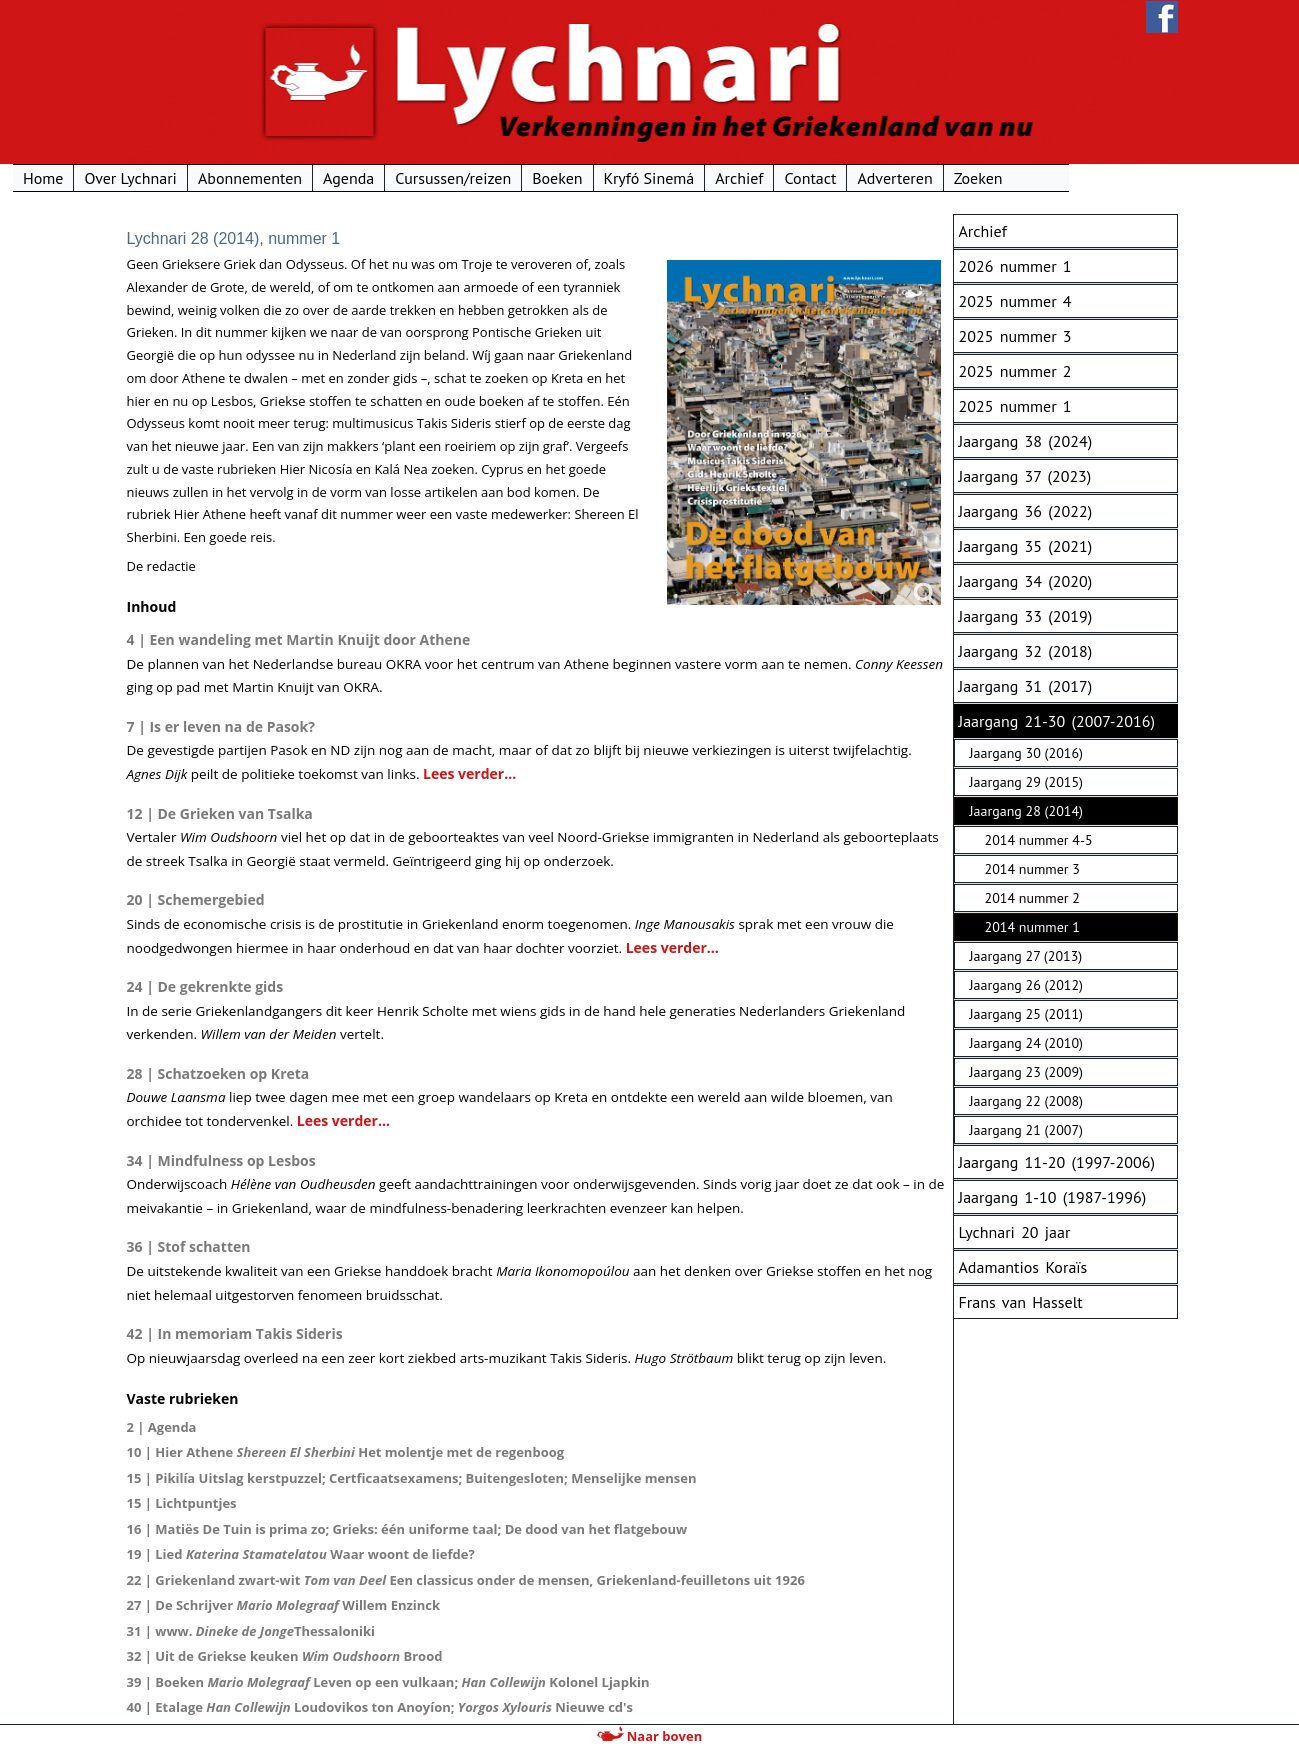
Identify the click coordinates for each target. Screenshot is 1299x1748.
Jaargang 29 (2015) (1026, 782)
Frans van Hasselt (1021, 1302)
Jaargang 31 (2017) (1026, 686)
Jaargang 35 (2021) (1026, 546)
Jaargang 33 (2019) (1026, 616)
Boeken (666, 178)
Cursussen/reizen (562, 178)
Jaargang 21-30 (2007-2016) (1057, 721)
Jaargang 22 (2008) (1026, 1101)
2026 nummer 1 (1015, 266)
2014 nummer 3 (1032, 869)
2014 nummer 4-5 (1039, 840)
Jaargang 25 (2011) (1026, 1014)
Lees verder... (469, 773)
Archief (848, 178)
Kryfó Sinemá (757, 178)
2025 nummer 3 (1015, 336)
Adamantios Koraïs (1023, 1267)
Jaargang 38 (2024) (1026, 441)
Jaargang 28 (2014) (1026, 811)
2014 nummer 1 (1032, 927)
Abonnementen (358, 178)
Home (152, 178)
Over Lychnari (239, 178)
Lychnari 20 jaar (1015, 1232)
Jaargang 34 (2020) (1026, 581)
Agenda (457, 178)
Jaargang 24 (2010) (1026, 1043)
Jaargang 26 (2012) (1026, 985)
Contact (919, 178)
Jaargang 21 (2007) (1026, 1130)
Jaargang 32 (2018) (1026, 651)
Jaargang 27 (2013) (1026, 956)
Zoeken (1086, 178)
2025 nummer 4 (1015, 301)
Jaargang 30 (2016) (1026, 753)
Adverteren (1003, 178)
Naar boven (649, 1736)
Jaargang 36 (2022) (1026, 511)
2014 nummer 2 (1032, 898)
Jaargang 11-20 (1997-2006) (1057, 1162)
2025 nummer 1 (1015, 406)
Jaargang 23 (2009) (1026, 1072)
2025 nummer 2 (1015, 371)
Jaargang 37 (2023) (1025, 476)
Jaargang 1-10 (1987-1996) (1053, 1197)
